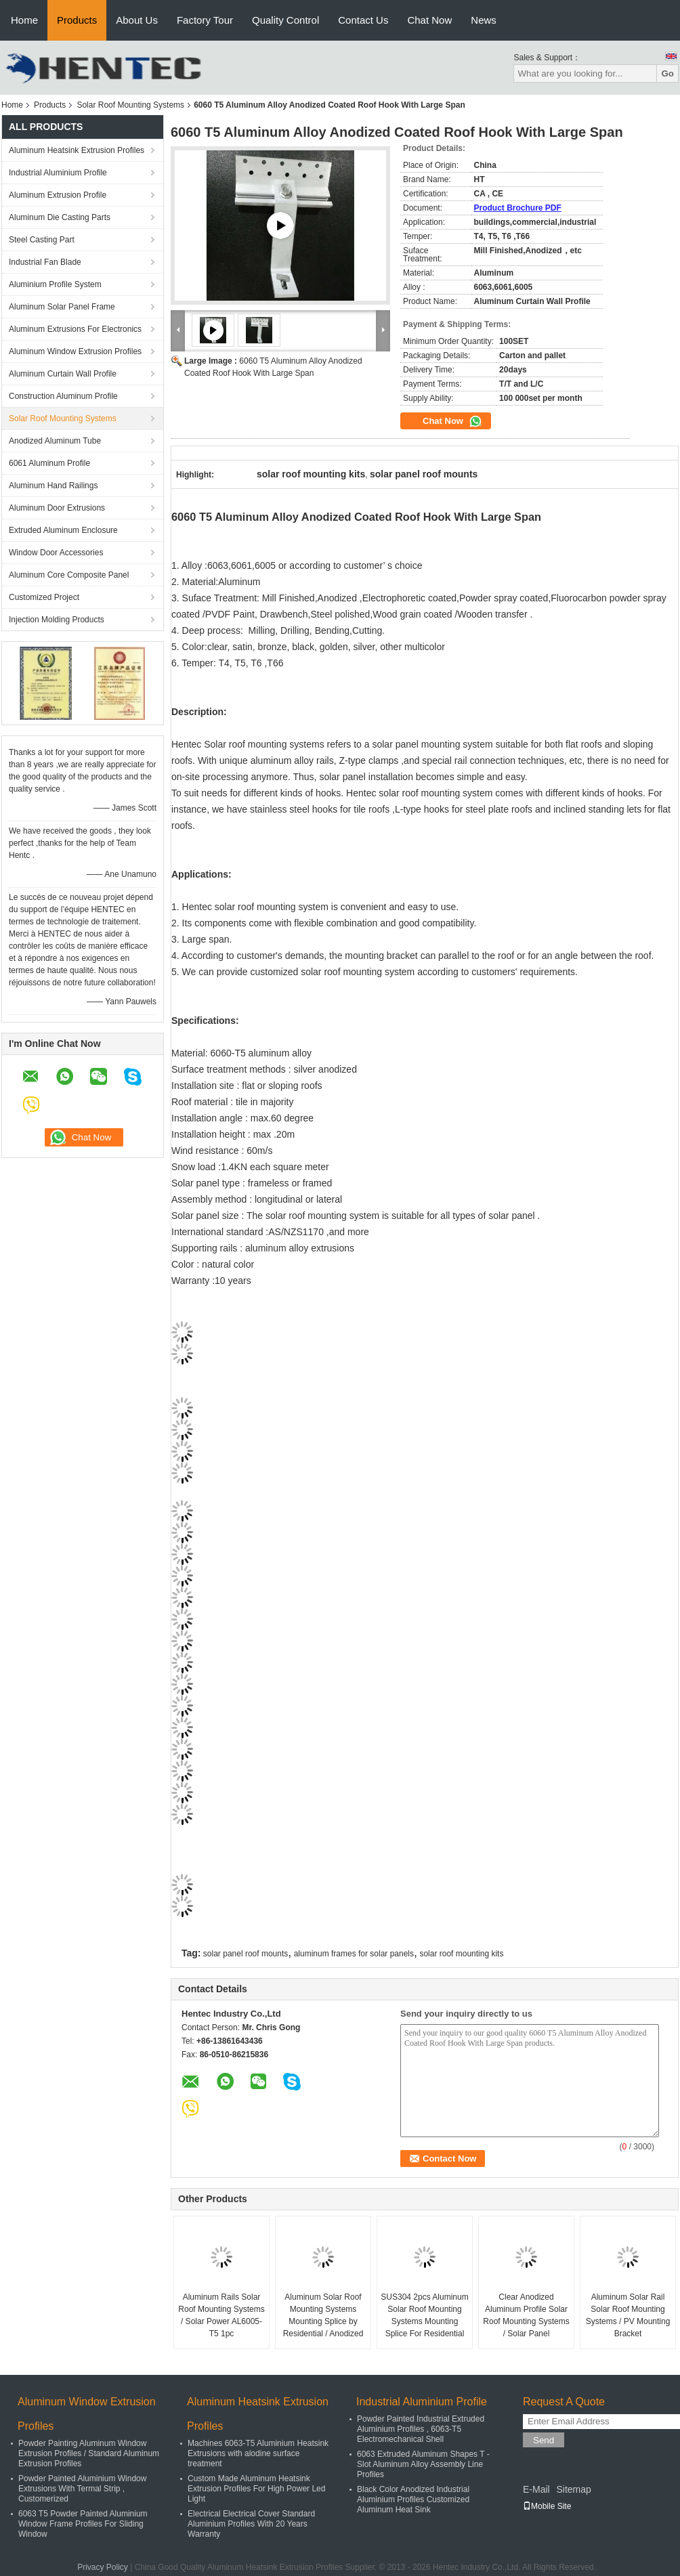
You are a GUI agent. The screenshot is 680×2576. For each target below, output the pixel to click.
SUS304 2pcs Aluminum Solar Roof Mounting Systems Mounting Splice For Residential (424, 2315)
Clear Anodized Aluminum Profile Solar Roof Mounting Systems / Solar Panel (526, 2315)
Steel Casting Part (42, 239)
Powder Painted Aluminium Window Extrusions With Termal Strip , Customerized (82, 2489)
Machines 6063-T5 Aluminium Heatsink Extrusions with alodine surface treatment (258, 2453)
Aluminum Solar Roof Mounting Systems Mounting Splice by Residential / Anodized (323, 2315)
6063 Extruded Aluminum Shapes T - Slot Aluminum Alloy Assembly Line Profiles (423, 2464)
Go (667, 73)
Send (543, 2440)
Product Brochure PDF (517, 208)
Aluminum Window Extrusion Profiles (75, 351)
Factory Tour (205, 20)
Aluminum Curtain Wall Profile (62, 374)
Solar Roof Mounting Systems (130, 105)
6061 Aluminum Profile (49, 463)
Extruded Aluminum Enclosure (63, 530)
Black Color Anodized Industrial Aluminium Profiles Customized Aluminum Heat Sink (413, 2499)
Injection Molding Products (56, 619)
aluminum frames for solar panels (354, 1953)
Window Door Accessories (56, 552)
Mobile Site (547, 2506)
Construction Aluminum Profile (63, 396)
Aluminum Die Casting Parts (59, 217)
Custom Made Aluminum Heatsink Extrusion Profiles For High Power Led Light (256, 2489)
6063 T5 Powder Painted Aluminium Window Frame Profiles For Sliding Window (83, 2524)
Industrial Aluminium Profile (58, 172)
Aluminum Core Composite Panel (69, 575)
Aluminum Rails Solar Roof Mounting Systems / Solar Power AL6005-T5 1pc (221, 2315)
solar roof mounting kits (461, 1953)
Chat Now (429, 20)
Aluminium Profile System (55, 284)
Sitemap (573, 2489)
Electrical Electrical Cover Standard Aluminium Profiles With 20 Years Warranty (251, 2524)
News (483, 20)
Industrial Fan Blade (45, 262)
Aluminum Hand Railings (53, 485)
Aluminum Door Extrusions (57, 508)
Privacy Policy (102, 2567)
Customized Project (44, 597)
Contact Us (363, 20)
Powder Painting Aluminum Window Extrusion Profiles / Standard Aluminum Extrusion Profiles (88, 2453)
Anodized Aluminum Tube (55, 441)
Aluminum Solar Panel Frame (62, 307)
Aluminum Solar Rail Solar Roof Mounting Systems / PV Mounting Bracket (628, 2315)
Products (77, 20)
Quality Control (285, 20)
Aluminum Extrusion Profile (57, 195)
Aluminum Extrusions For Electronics (75, 329)
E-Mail (536, 2489)
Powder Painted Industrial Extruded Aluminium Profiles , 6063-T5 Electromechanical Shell (420, 2429)
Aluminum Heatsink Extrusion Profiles (76, 150)
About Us (137, 20)
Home (24, 20)
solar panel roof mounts (245, 1953)
